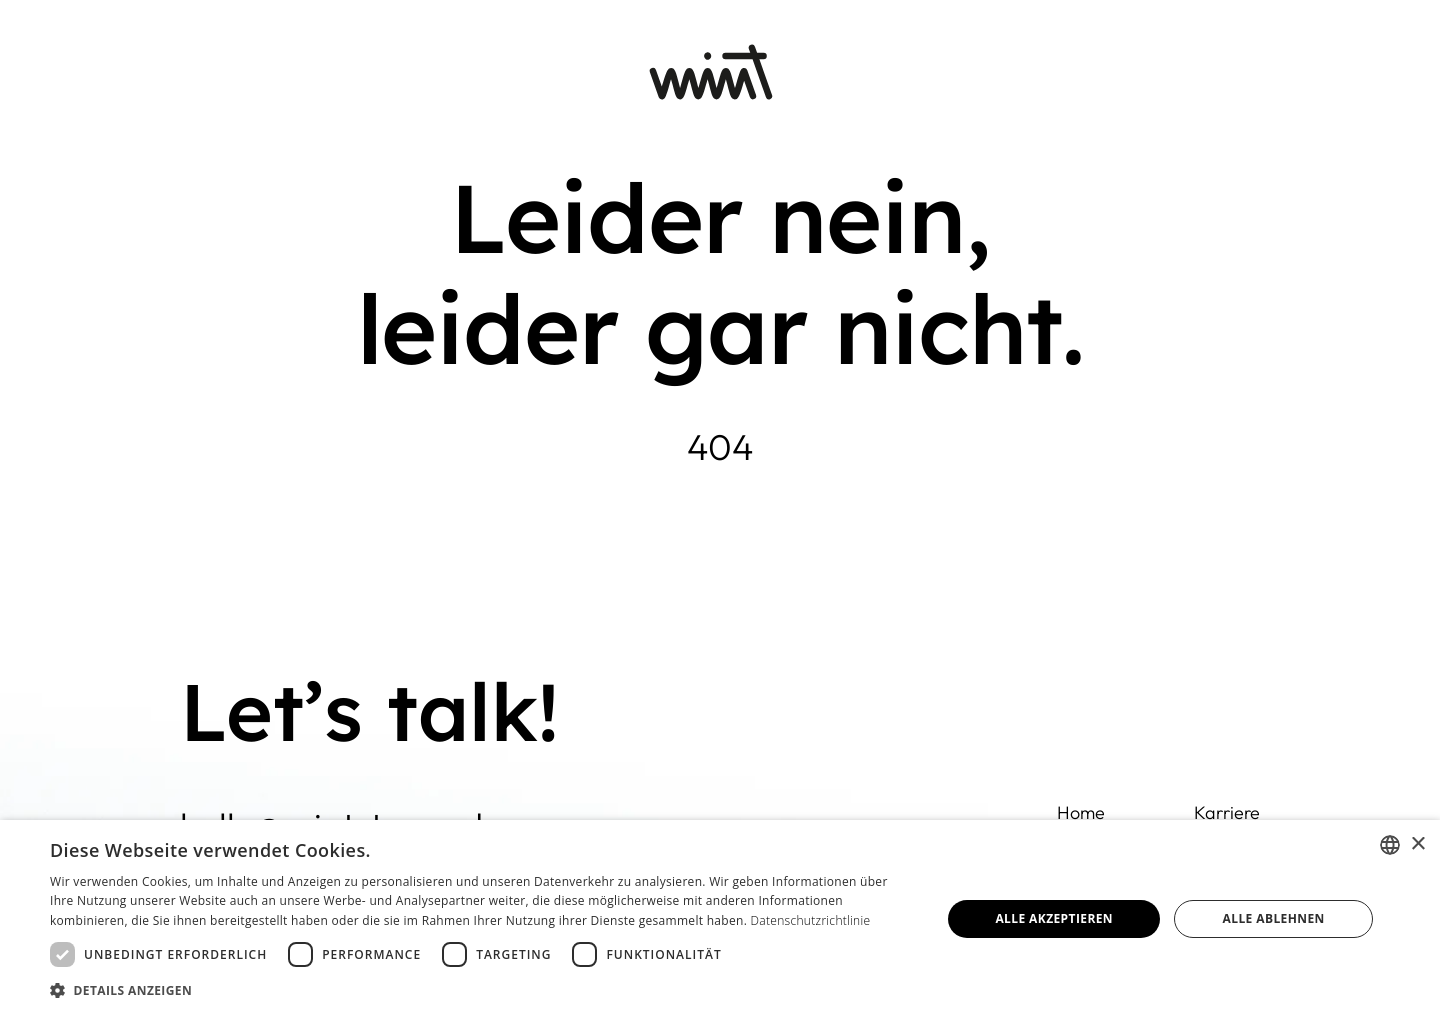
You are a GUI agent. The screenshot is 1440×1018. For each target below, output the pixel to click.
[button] (482, 990)
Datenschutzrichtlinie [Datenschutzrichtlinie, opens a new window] (811, 920)
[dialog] (720, 919)
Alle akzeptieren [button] (1054, 918)
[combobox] (1390, 845)
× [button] (1417, 844)
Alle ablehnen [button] (1274, 918)
